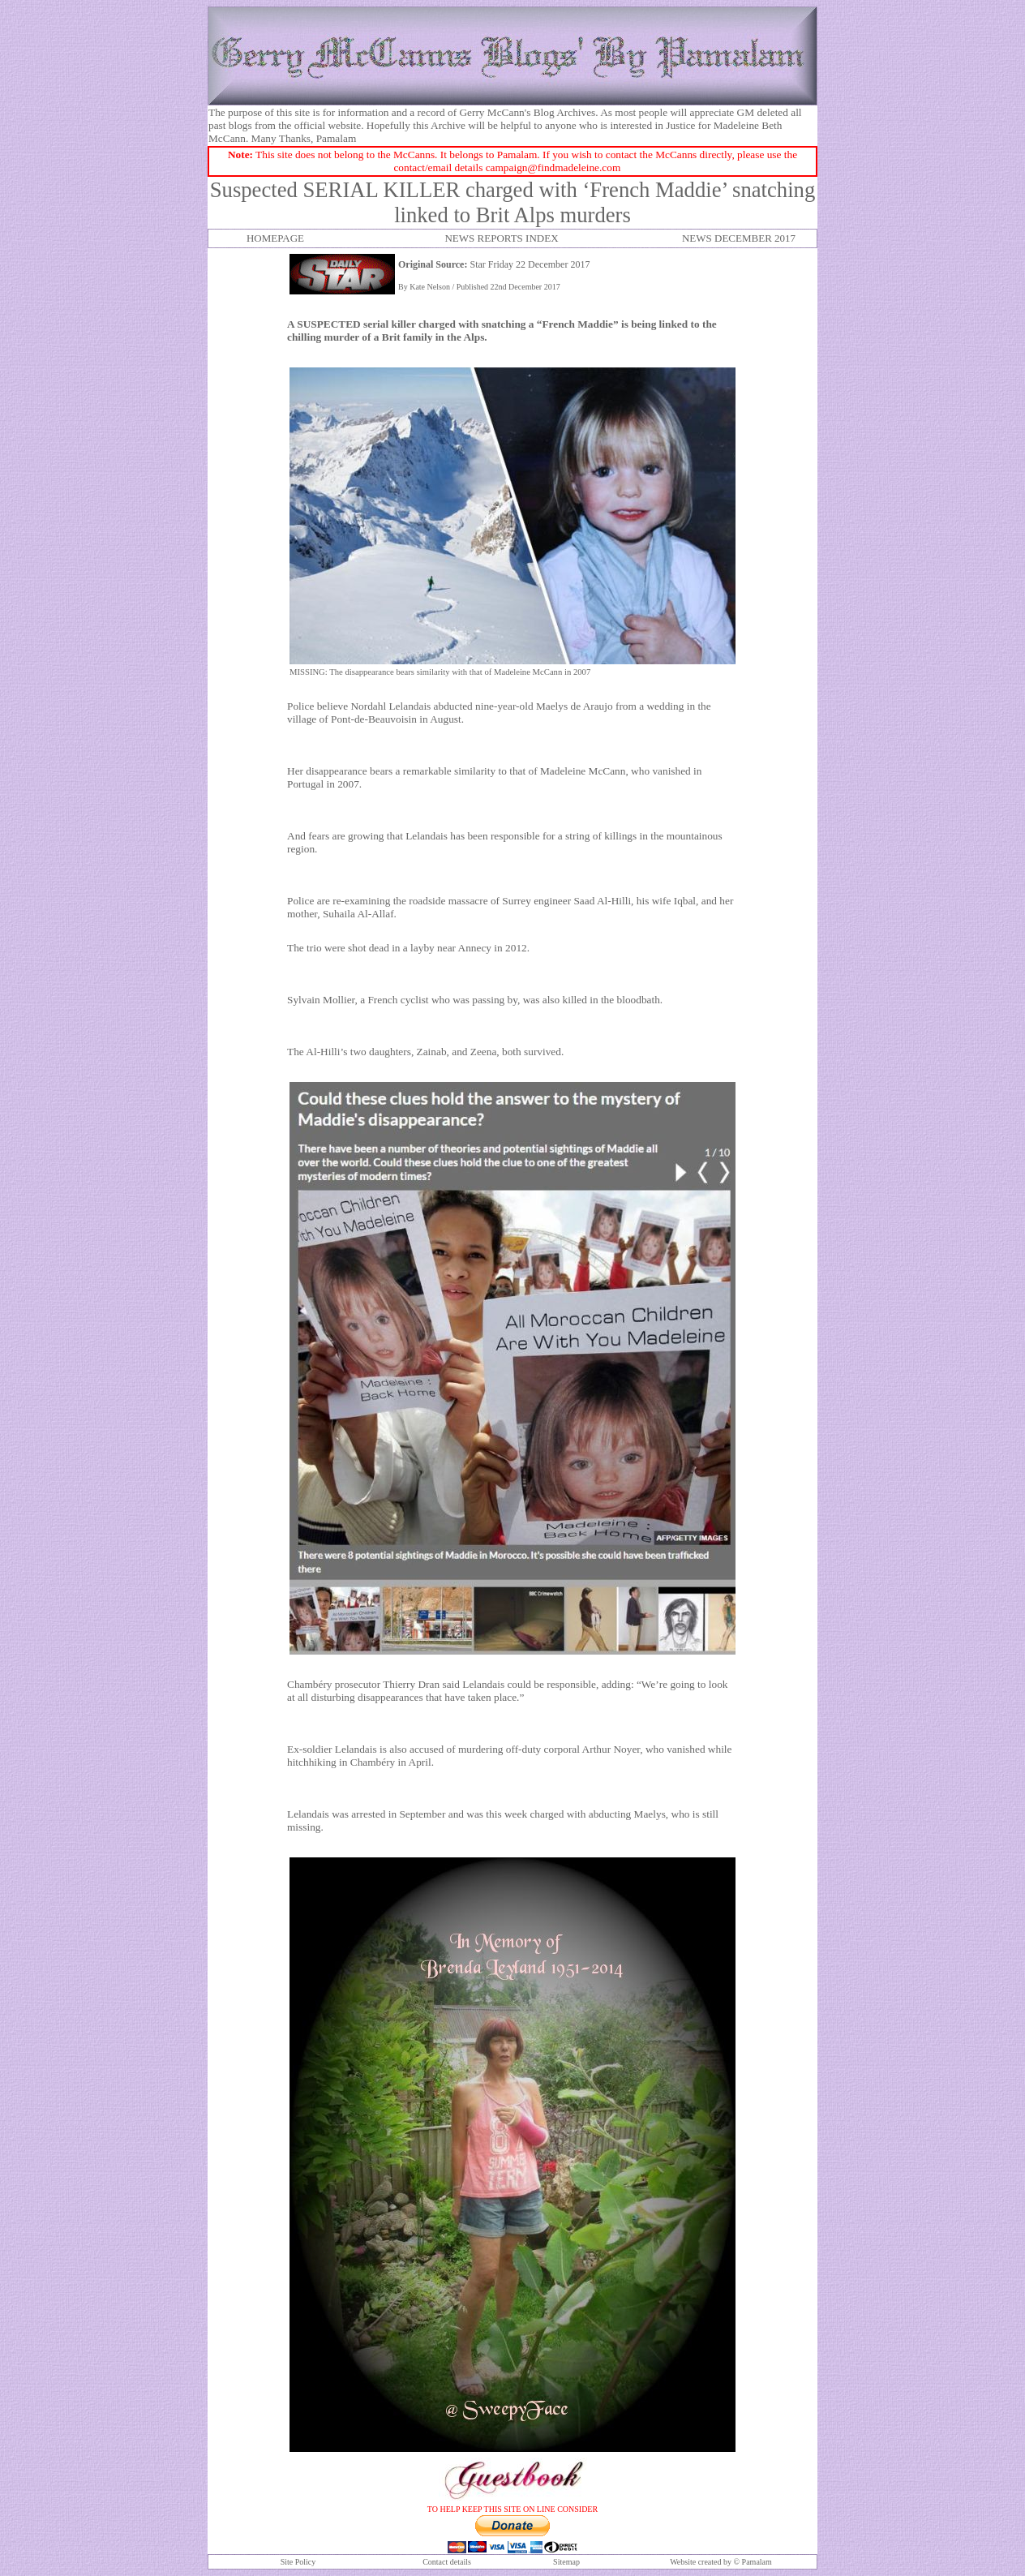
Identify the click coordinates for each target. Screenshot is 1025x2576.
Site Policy (298, 2561)
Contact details (446, 2561)
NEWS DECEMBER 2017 (739, 238)
